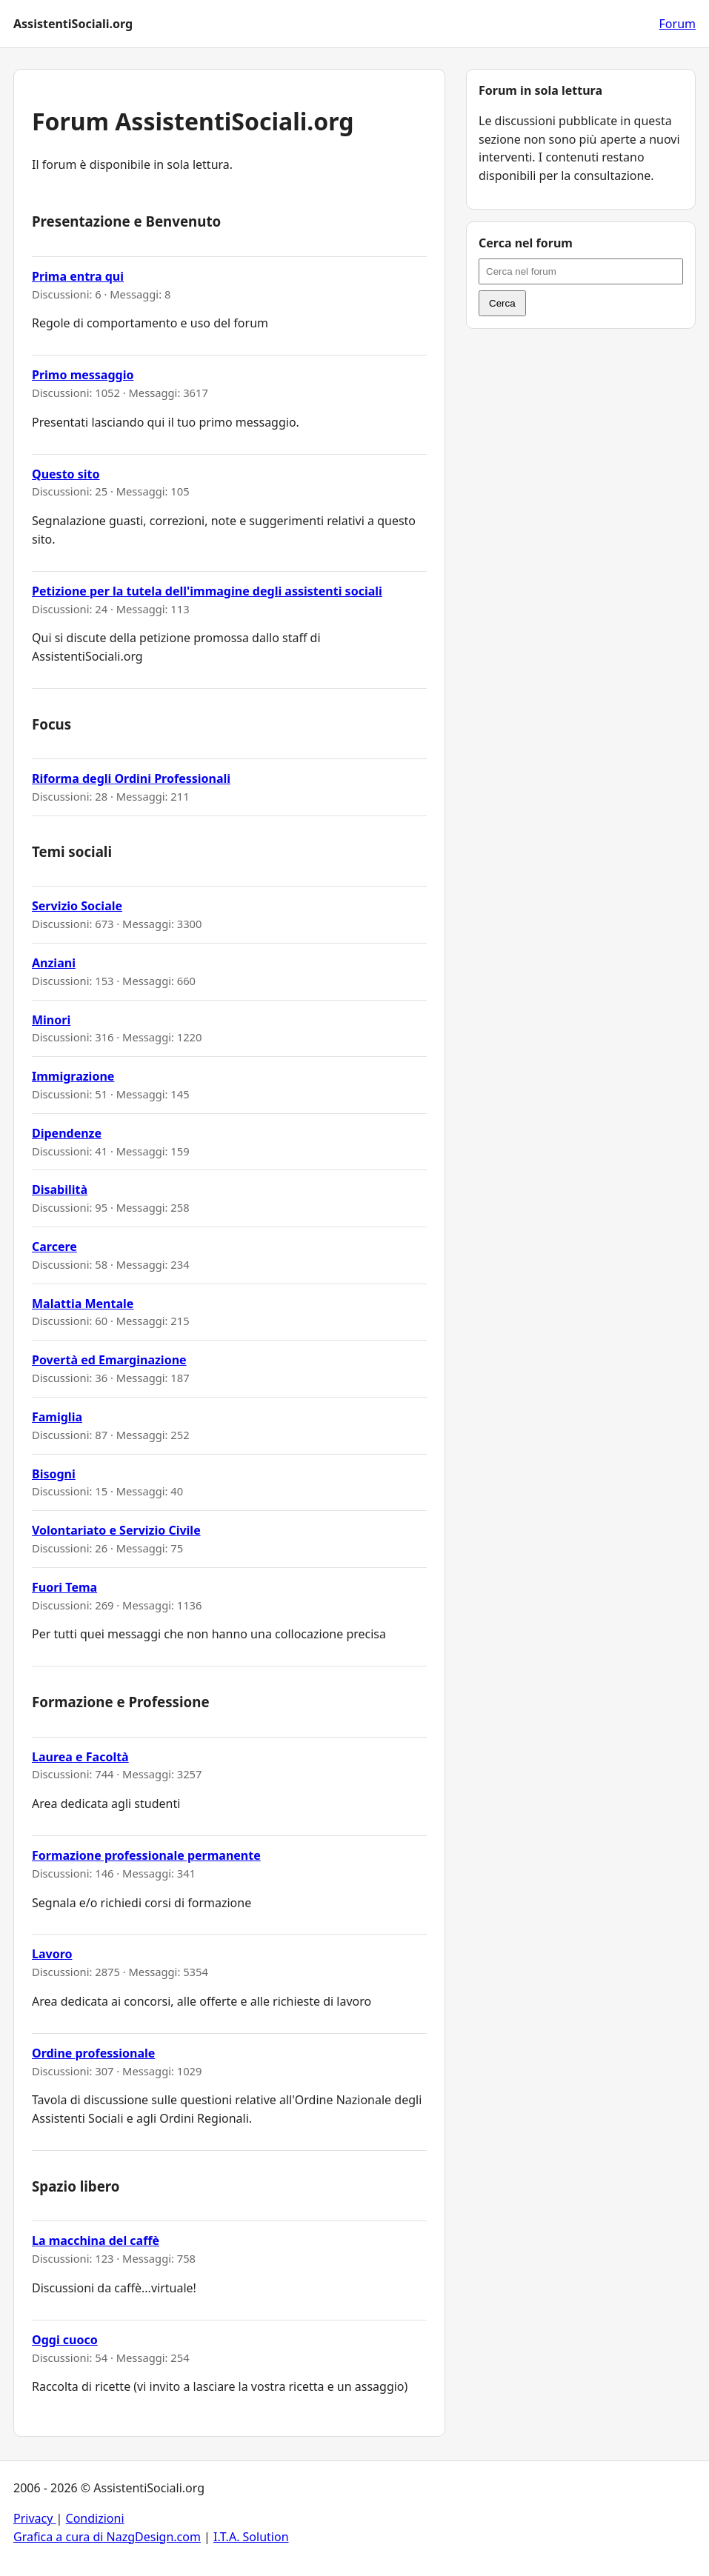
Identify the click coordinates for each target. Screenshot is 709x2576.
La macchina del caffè (95, 2240)
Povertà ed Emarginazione (109, 1360)
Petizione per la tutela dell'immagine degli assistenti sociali (207, 591)
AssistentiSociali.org (73, 24)
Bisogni (54, 1474)
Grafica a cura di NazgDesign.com (107, 2537)
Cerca (502, 303)
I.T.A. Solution (250, 2537)
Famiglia (57, 1417)
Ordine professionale (93, 2053)
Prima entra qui (78, 276)
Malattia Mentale (82, 1303)
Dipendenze (66, 1133)
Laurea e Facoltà (80, 1757)
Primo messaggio (82, 375)
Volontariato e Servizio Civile (116, 1530)
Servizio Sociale (77, 906)
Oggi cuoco (65, 2340)
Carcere (54, 1246)
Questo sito (66, 474)
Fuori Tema (64, 1587)
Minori (51, 1020)
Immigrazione (73, 1076)
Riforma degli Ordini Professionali (131, 778)
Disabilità (59, 1189)
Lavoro (52, 1954)
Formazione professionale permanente (146, 1855)
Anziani (54, 963)
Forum (677, 24)
